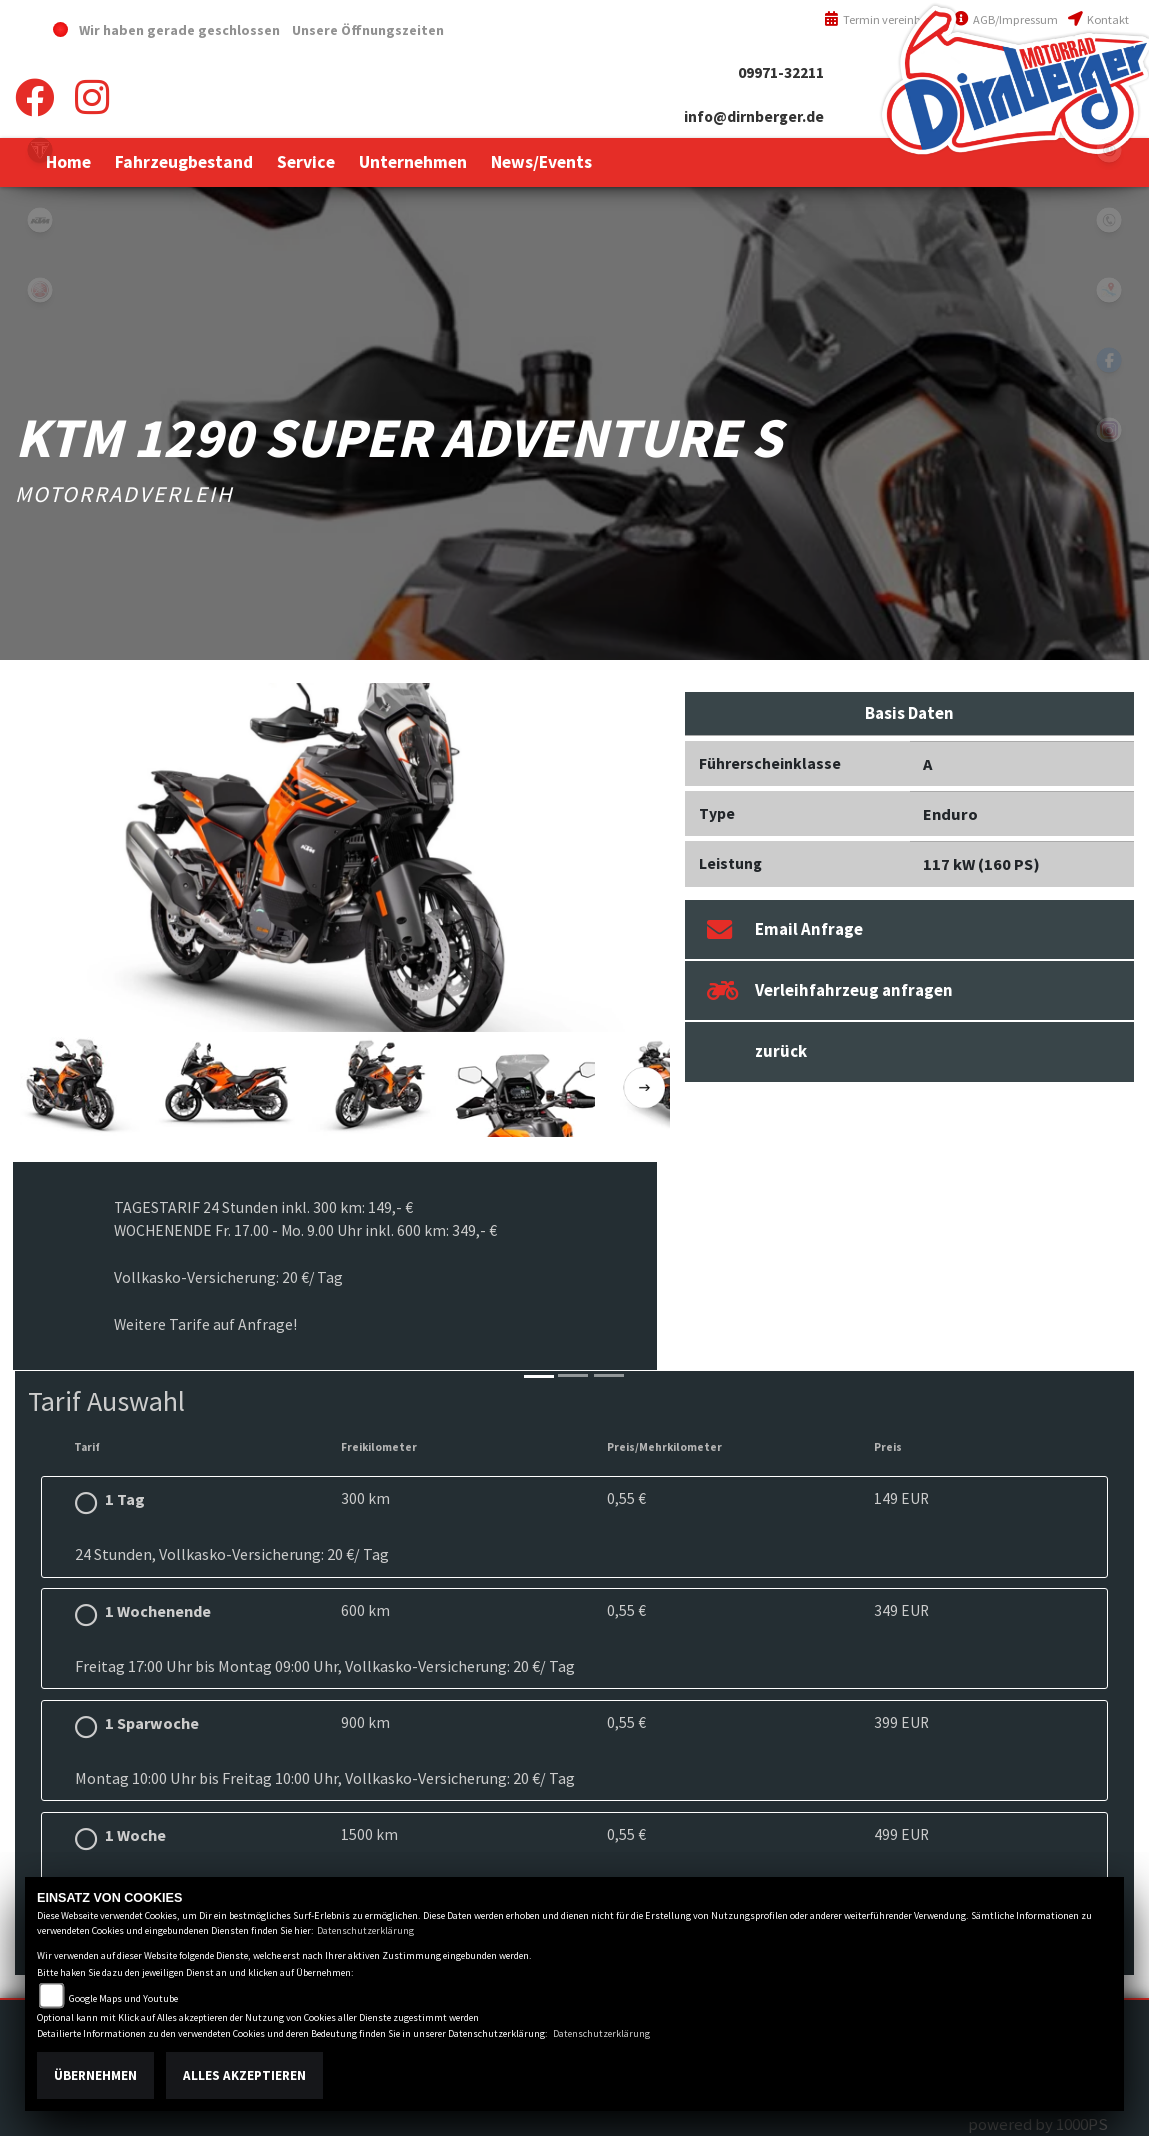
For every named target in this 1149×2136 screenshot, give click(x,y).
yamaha (40, 290)
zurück (781, 1051)
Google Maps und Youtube (123, 1998)
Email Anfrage (785, 929)
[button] (184, 162)
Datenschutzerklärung (365, 1930)
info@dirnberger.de (754, 116)
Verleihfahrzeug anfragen (830, 990)
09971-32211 (781, 72)
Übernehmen (95, 2075)
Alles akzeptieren (244, 2075)
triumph (40, 150)
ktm (40, 220)
